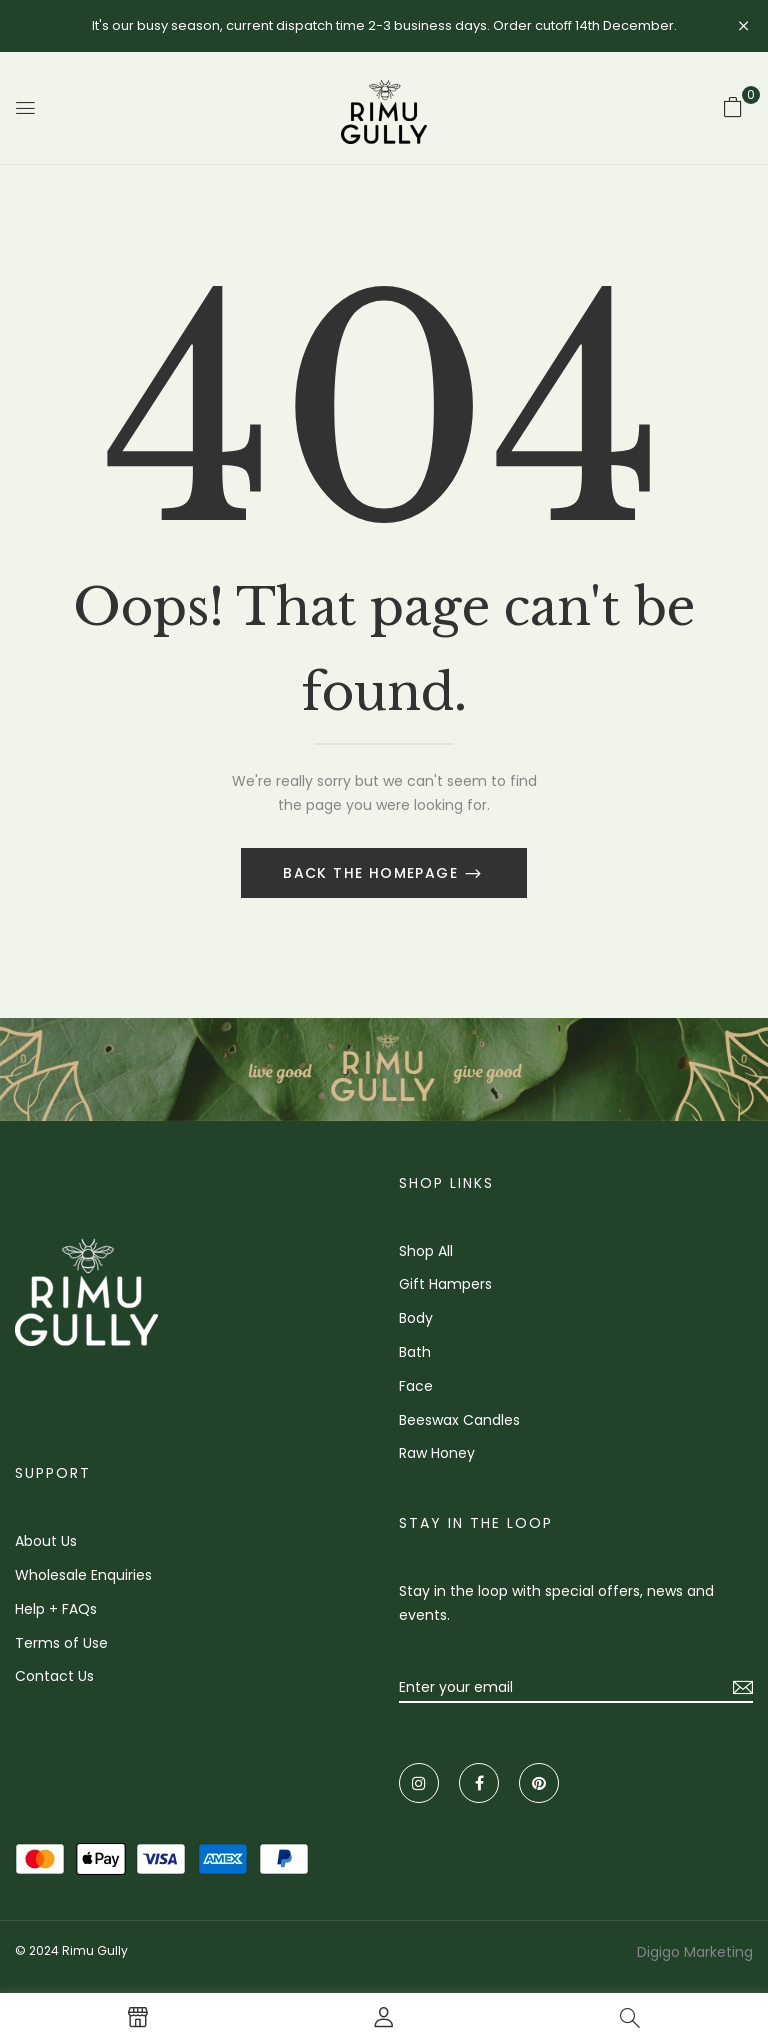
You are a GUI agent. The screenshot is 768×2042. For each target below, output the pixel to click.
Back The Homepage (373, 873)
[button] (733, 107)
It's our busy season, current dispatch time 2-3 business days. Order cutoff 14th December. (384, 25)
